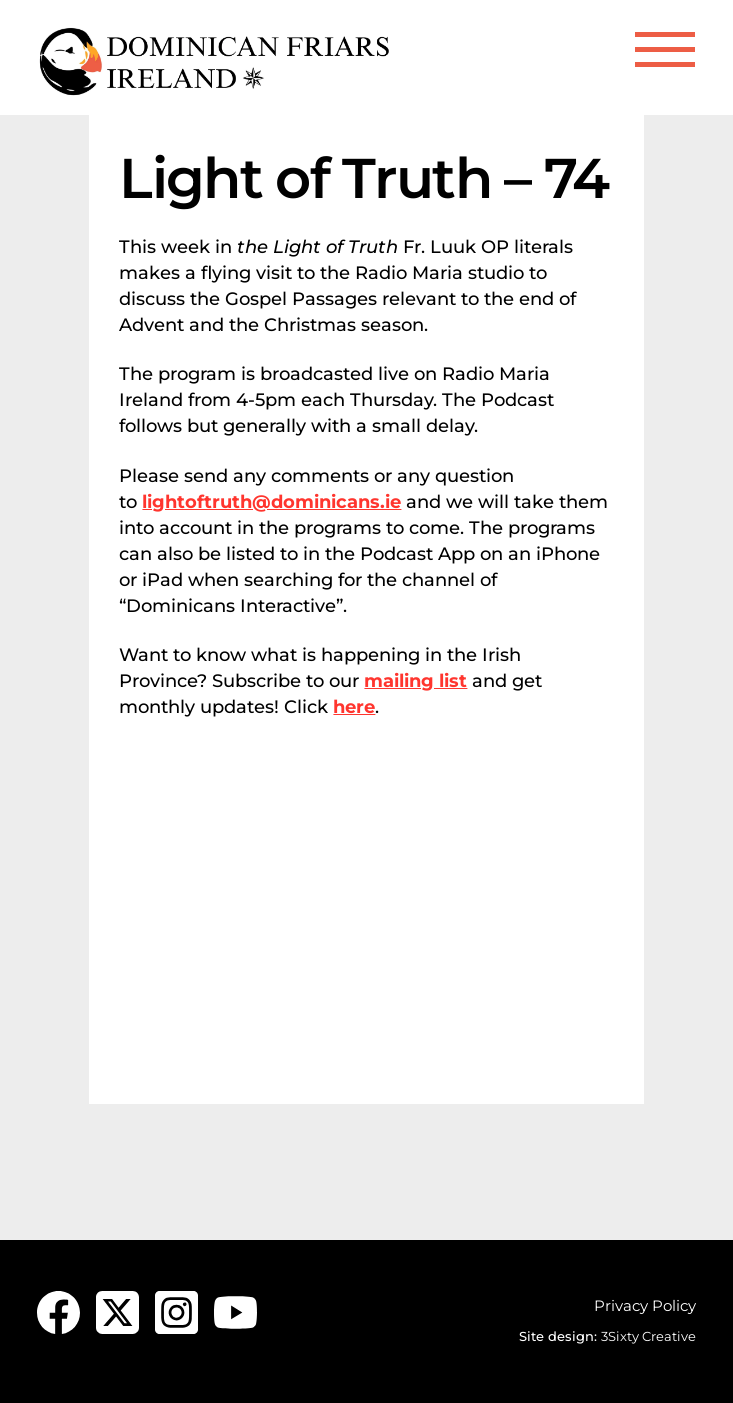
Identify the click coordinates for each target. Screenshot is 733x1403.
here (354, 707)
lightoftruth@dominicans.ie (271, 502)
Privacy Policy (645, 1305)
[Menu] (665, 50)
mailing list (415, 681)
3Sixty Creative (648, 1336)
